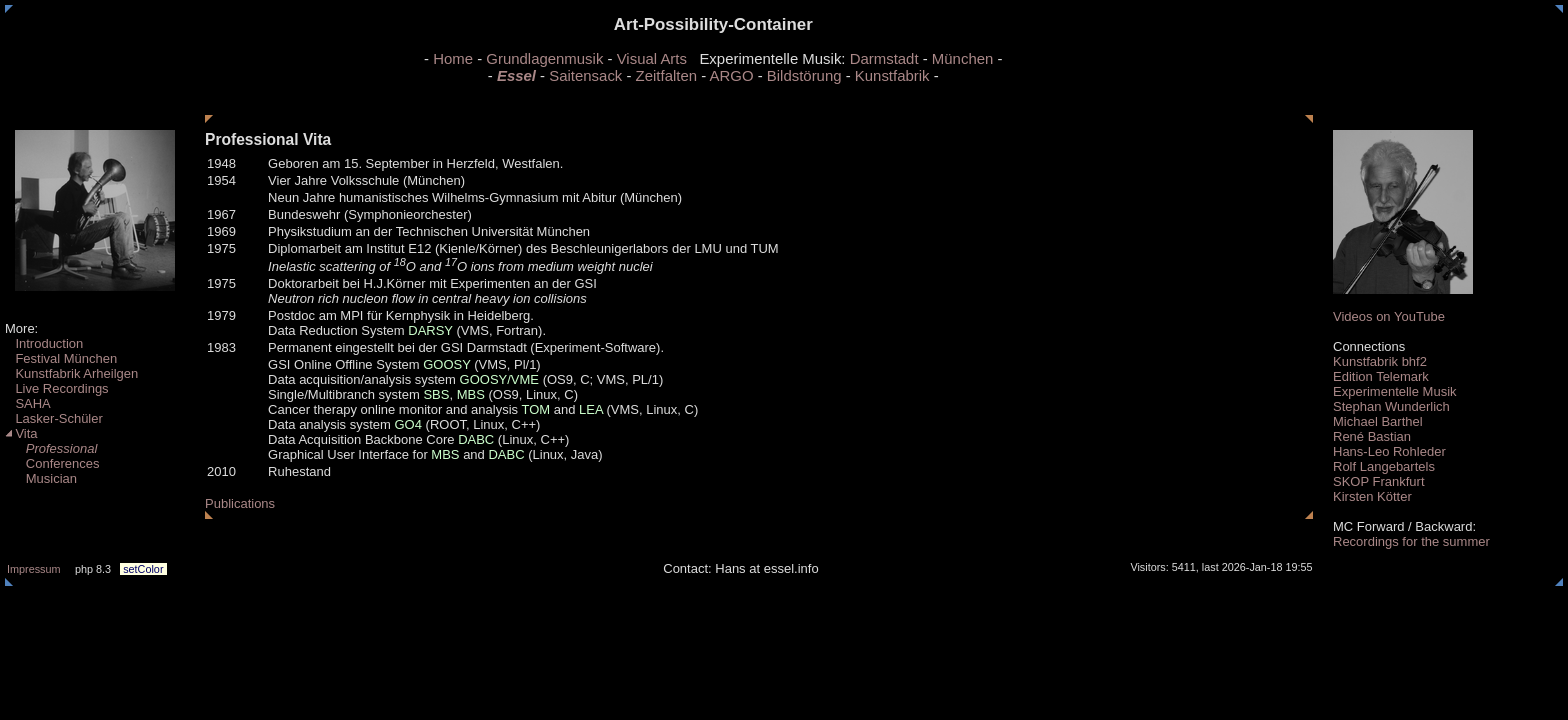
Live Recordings (57, 388)
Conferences (52, 463)
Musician (41, 478)
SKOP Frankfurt (1379, 481)
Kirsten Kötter (1372, 496)
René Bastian (1372, 436)
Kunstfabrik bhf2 (1380, 361)
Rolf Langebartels (1384, 466)
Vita (21, 433)
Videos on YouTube (1389, 316)
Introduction (44, 343)
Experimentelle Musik (1395, 391)
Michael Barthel (1378, 421)
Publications (240, 503)
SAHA (28, 403)
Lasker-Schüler (54, 418)
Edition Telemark (1381, 376)
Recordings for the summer (1411, 541)
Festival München (61, 358)
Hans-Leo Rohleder (1389, 451)
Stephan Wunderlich (1391, 406)
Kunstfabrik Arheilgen (71, 373)
